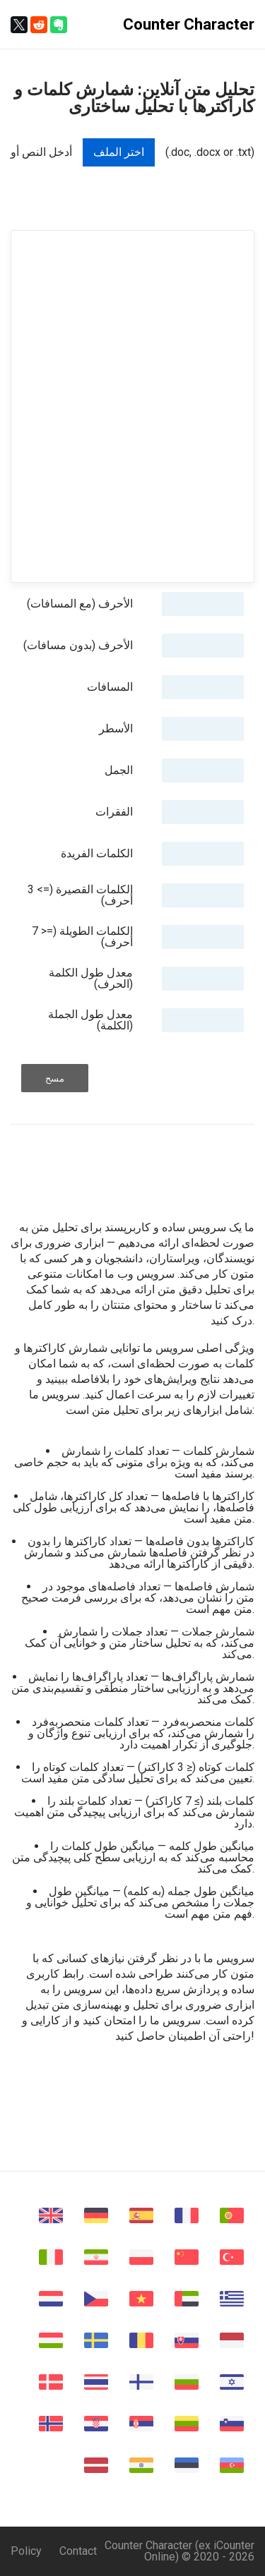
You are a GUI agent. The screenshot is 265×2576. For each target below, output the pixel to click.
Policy (26, 2551)
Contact (78, 2551)
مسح (54, 1078)
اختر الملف (118, 152)
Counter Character (188, 24)
